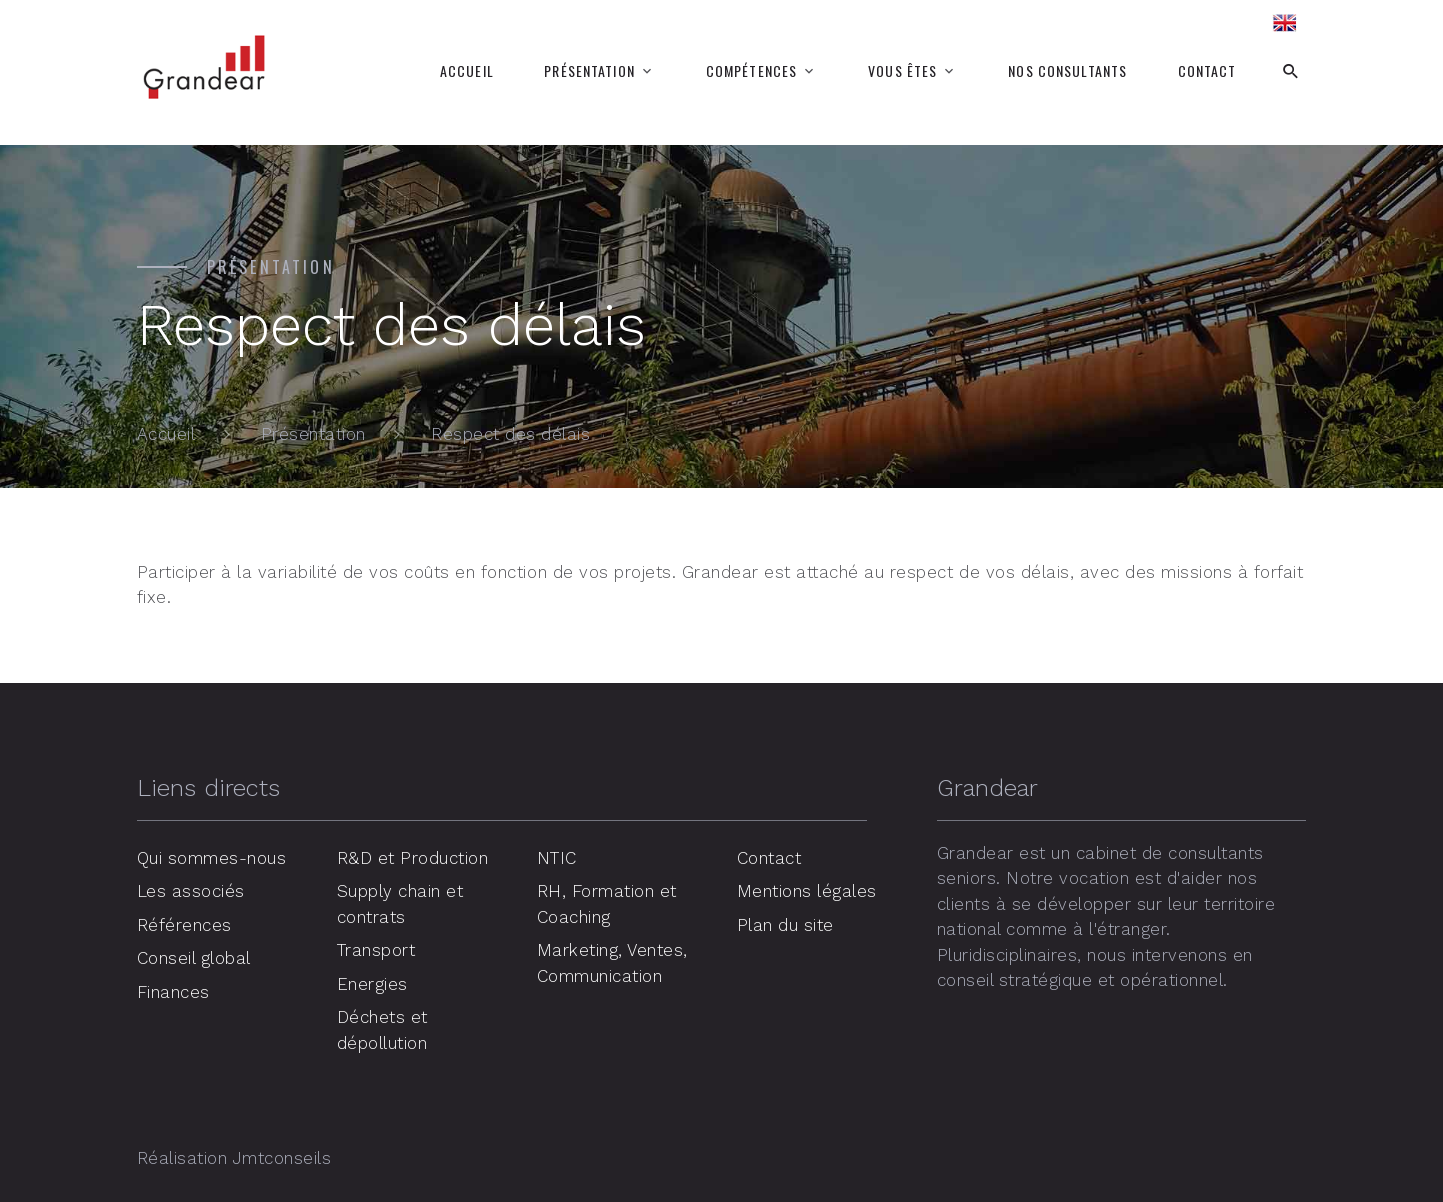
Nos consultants (1067, 71)
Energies (372, 984)
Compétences (751, 71)
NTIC (557, 858)
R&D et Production (413, 858)
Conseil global (194, 958)
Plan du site (785, 925)
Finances (173, 992)
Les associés (191, 891)
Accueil (467, 71)
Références (184, 925)
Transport (376, 950)
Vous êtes (902, 71)
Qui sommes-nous (212, 858)
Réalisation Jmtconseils (234, 1158)
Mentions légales (807, 891)
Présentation (589, 71)
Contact (1207, 71)
